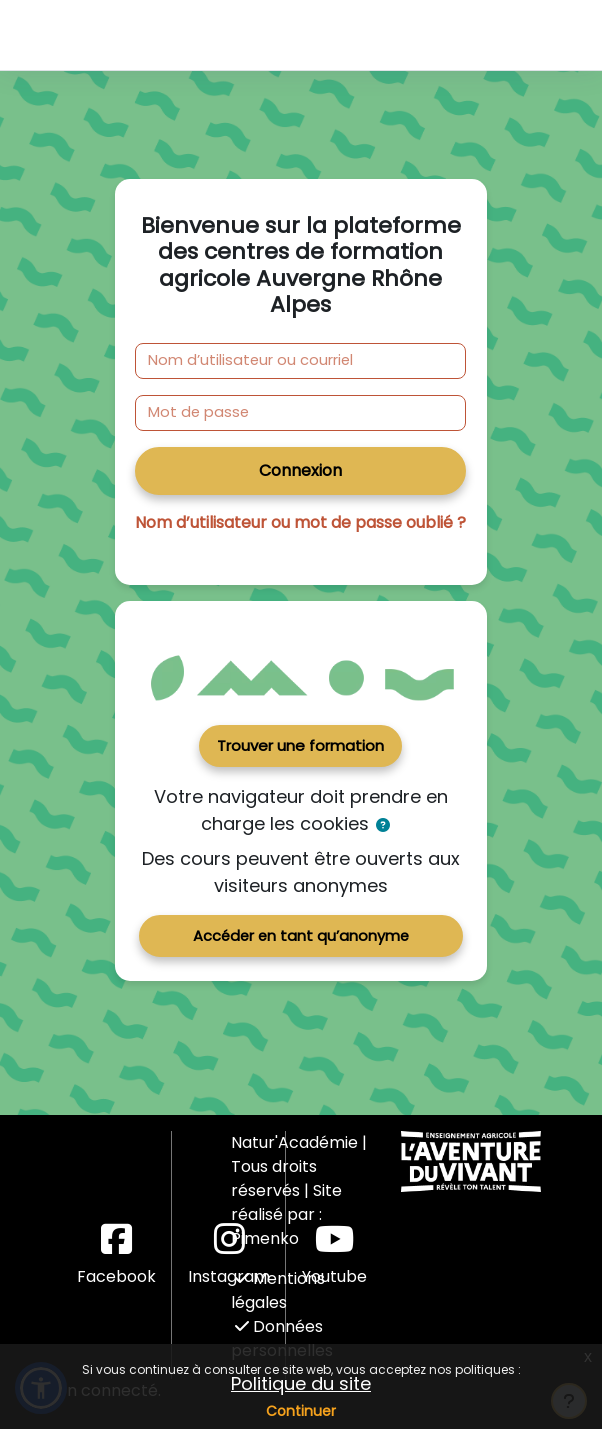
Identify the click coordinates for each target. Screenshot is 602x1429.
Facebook (116, 1255)
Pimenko (265, 1238)
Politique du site (301, 1383)
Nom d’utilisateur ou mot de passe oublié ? (300, 522)
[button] (384, 825)
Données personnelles (282, 1338)
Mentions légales (278, 1290)
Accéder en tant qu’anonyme (301, 936)
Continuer (301, 1411)
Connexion (300, 470)
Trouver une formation (300, 745)
